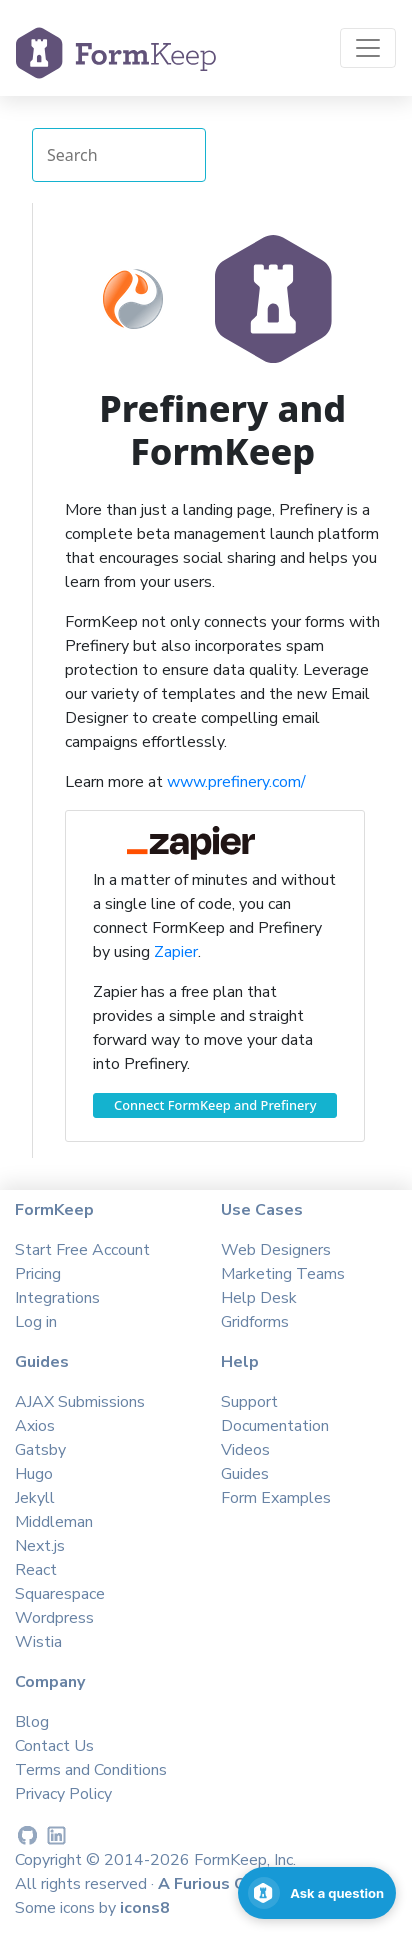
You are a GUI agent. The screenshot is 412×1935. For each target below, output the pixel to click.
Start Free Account (82, 1250)
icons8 (145, 1908)
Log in (36, 1322)
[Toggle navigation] (368, 48)
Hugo (34, 1474)
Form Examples (276, 1498)
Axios (35, 1426)
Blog (32, 1722)
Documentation (275, 1426)
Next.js (40, 1546)
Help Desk (259, 1298)
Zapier (176, 952)
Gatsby (40, 1450)
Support (249, 1402)
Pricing (38, 1274)
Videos (245, 1450)
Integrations (57, 1298)
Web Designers (276, 1250)
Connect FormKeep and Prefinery (215, 1105)
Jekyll (35, 1498)
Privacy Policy (63, 1794)
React (36, 1570)
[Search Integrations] (119, 155)
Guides (245, 1474)
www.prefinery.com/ (236, 782)
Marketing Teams (283, 1274)
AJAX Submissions (80, 1402)
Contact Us (54, 1746)
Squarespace (60, 1594)
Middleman (54, 1522)
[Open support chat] (317, 1893)
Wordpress (54, 1618)
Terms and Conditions (91, 1770)
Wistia (38, 1642)
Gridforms (255, 1322)
